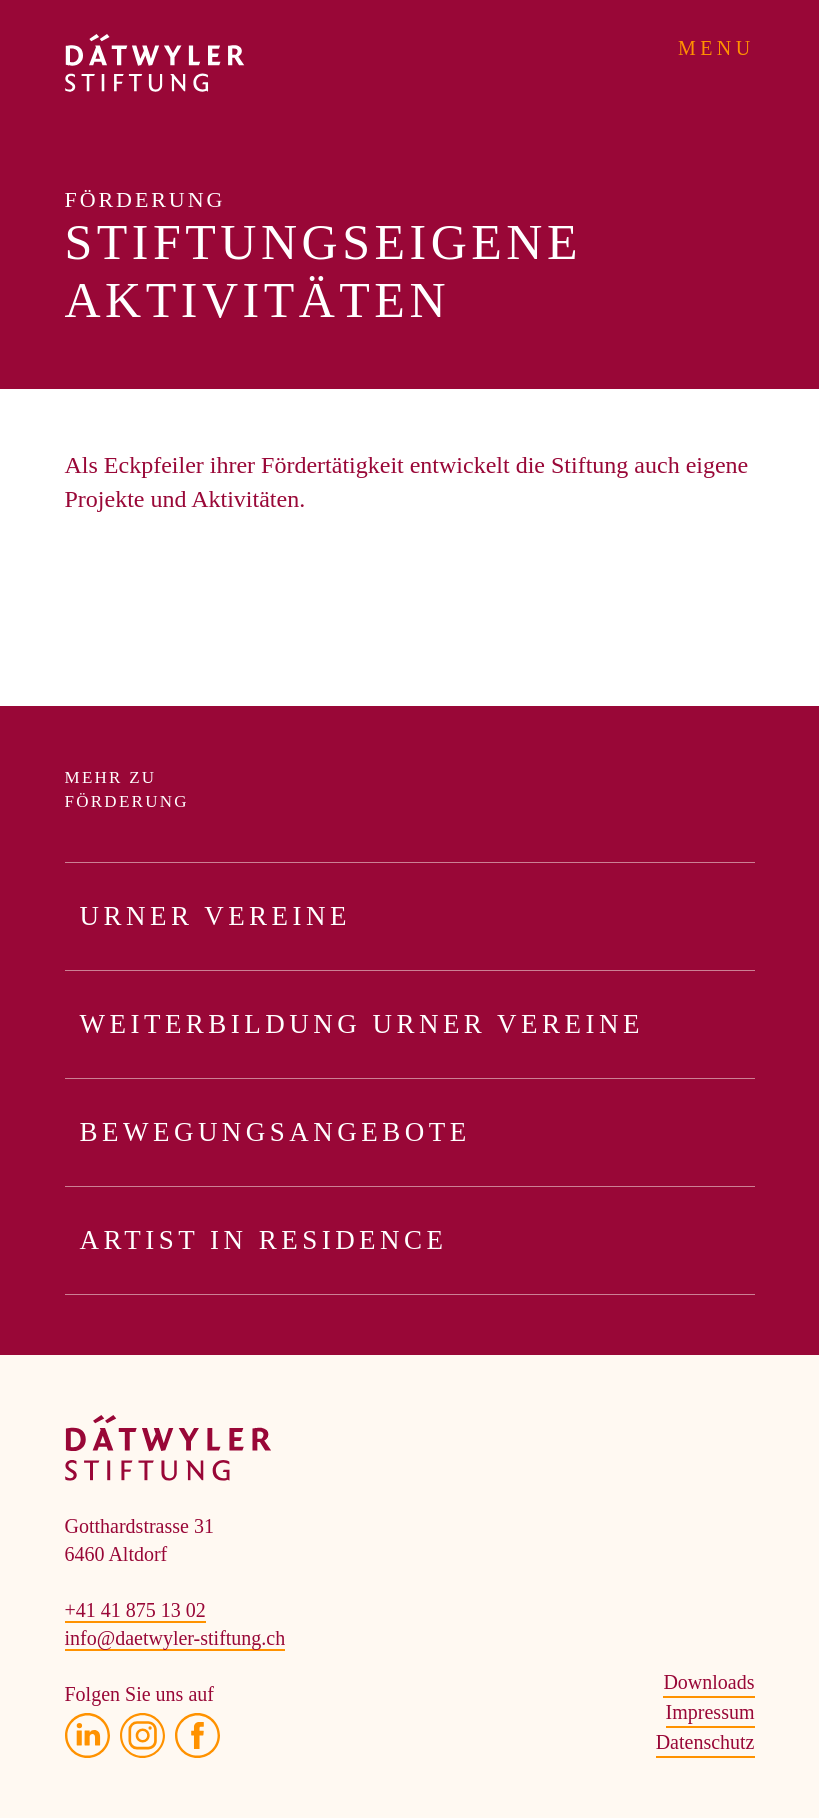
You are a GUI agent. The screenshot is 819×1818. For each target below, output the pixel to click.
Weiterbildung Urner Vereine (417, 1024)
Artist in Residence (417, 1240)
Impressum (710, 1712)
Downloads (708, 1682)
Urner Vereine (417, 916)
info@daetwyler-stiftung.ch (175, 1638)
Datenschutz (705, 1742)
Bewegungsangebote (417, 1132)
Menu (716, 48)
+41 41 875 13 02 (135, 1610)
